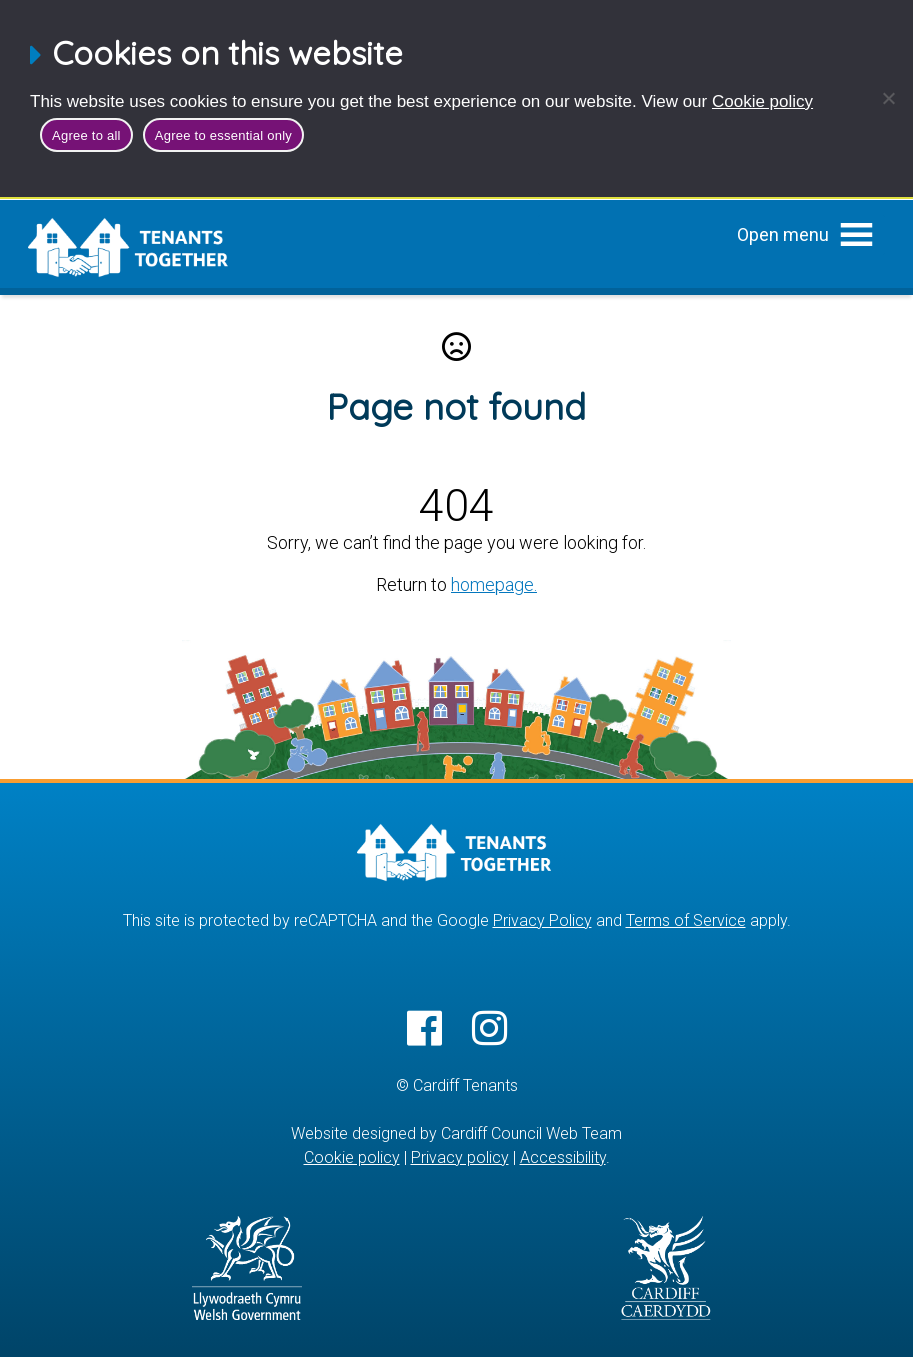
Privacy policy (460, 1156)
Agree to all (86, 135)
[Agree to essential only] (888, 98)
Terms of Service (686, 919)
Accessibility (563, 1156)
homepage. (494, 584)
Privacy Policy (542, 919)
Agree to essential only (223, 135)
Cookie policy (762, 101)
